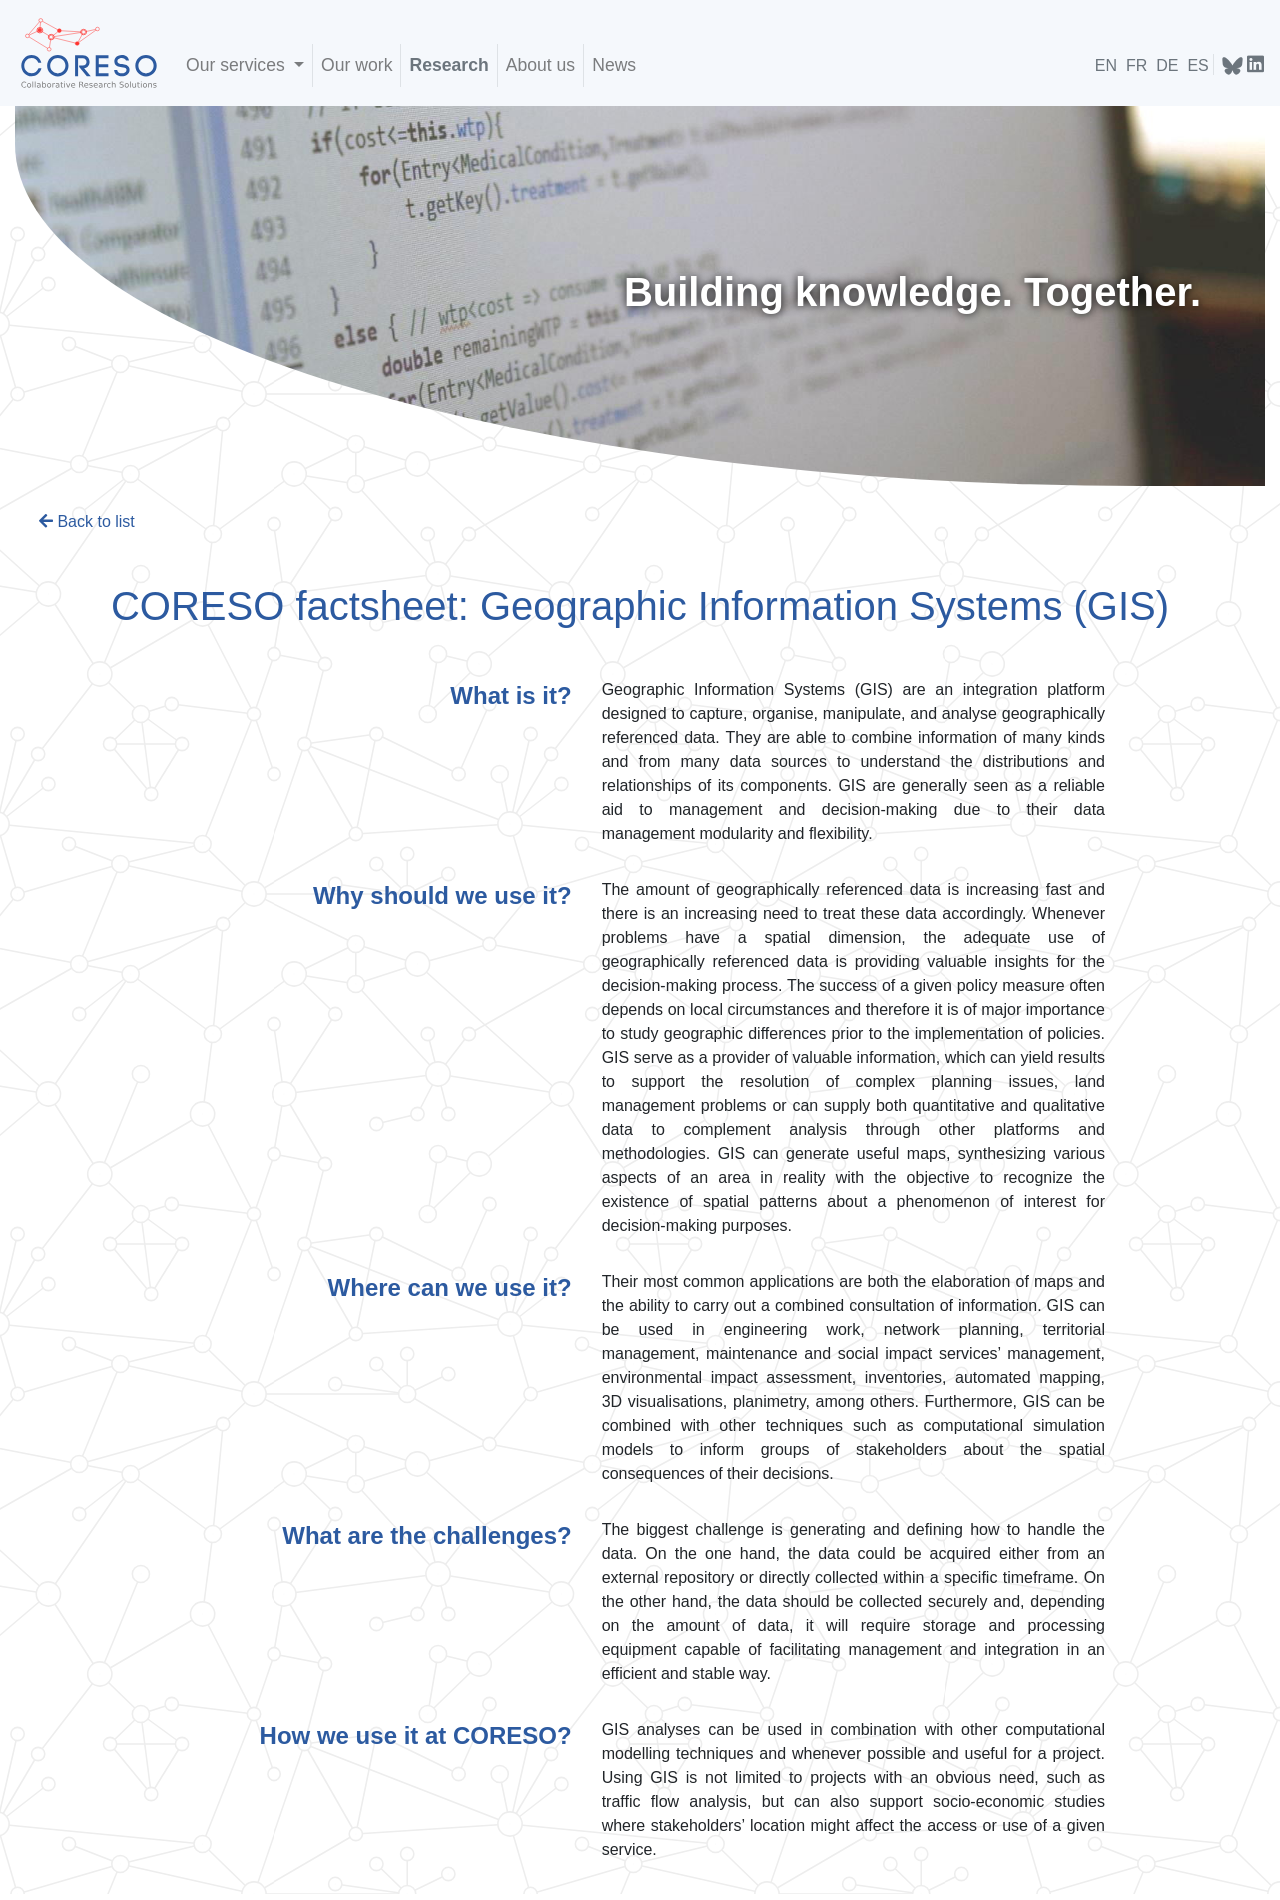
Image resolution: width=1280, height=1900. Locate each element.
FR (1136, 65)
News (614, 65)
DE (1167, 65)
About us (540, 65)
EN (1106, 65)
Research (448, 65)
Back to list (87, 521)
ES (1197, 65)
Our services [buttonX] (238, 65)
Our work (356, 65)
